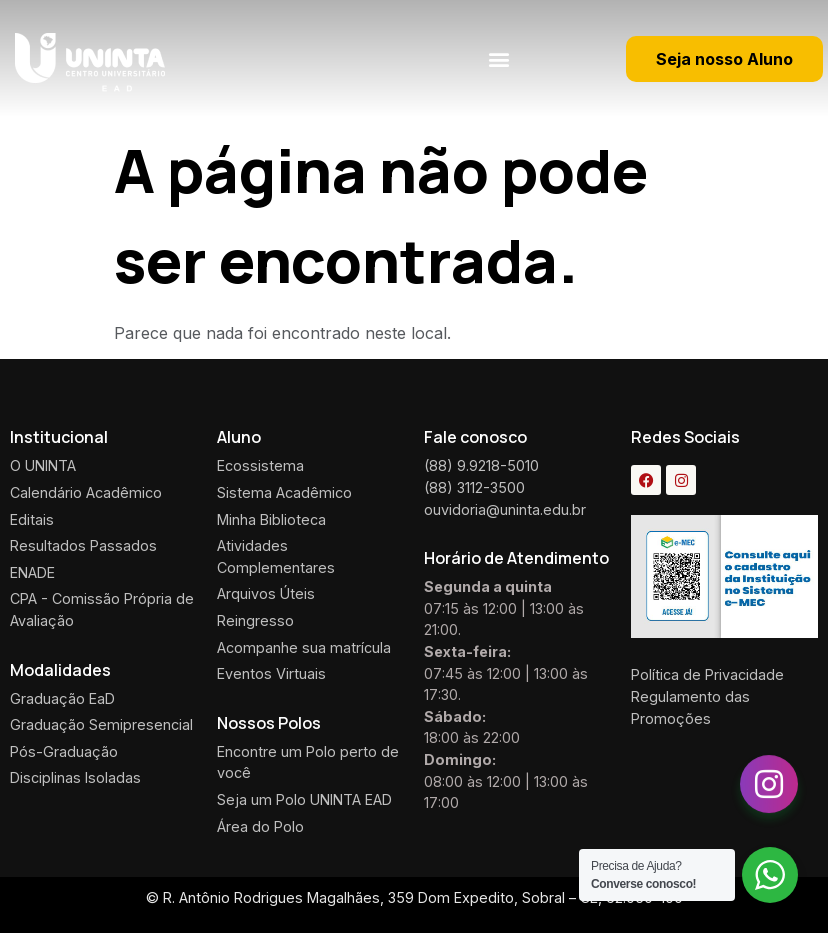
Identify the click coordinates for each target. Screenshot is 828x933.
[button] (498, 58)
